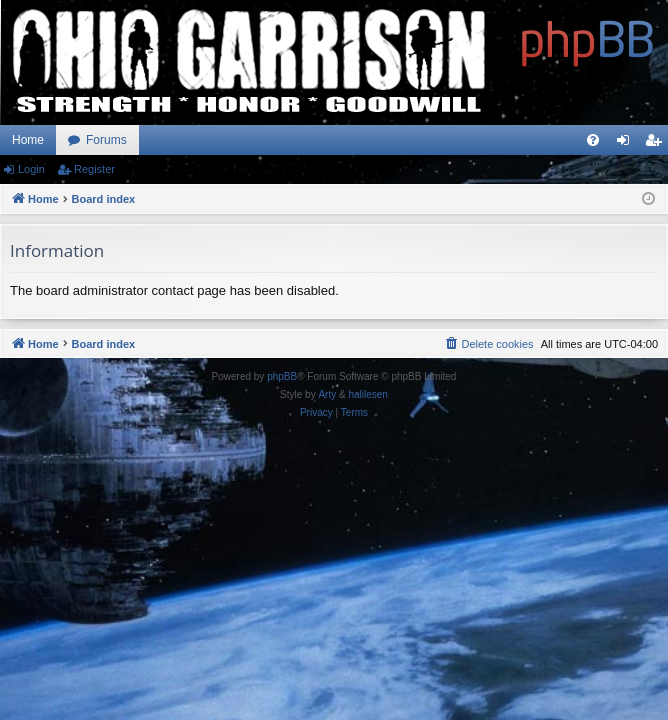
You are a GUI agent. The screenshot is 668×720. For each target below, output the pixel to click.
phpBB (282, 376)
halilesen (367, 394)
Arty (327, 394)
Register (94, 169)
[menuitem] (593, 140)
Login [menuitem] (627, 144)
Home (28, 140)
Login (31, 169)
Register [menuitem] (657, 144)
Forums (106, 140)
